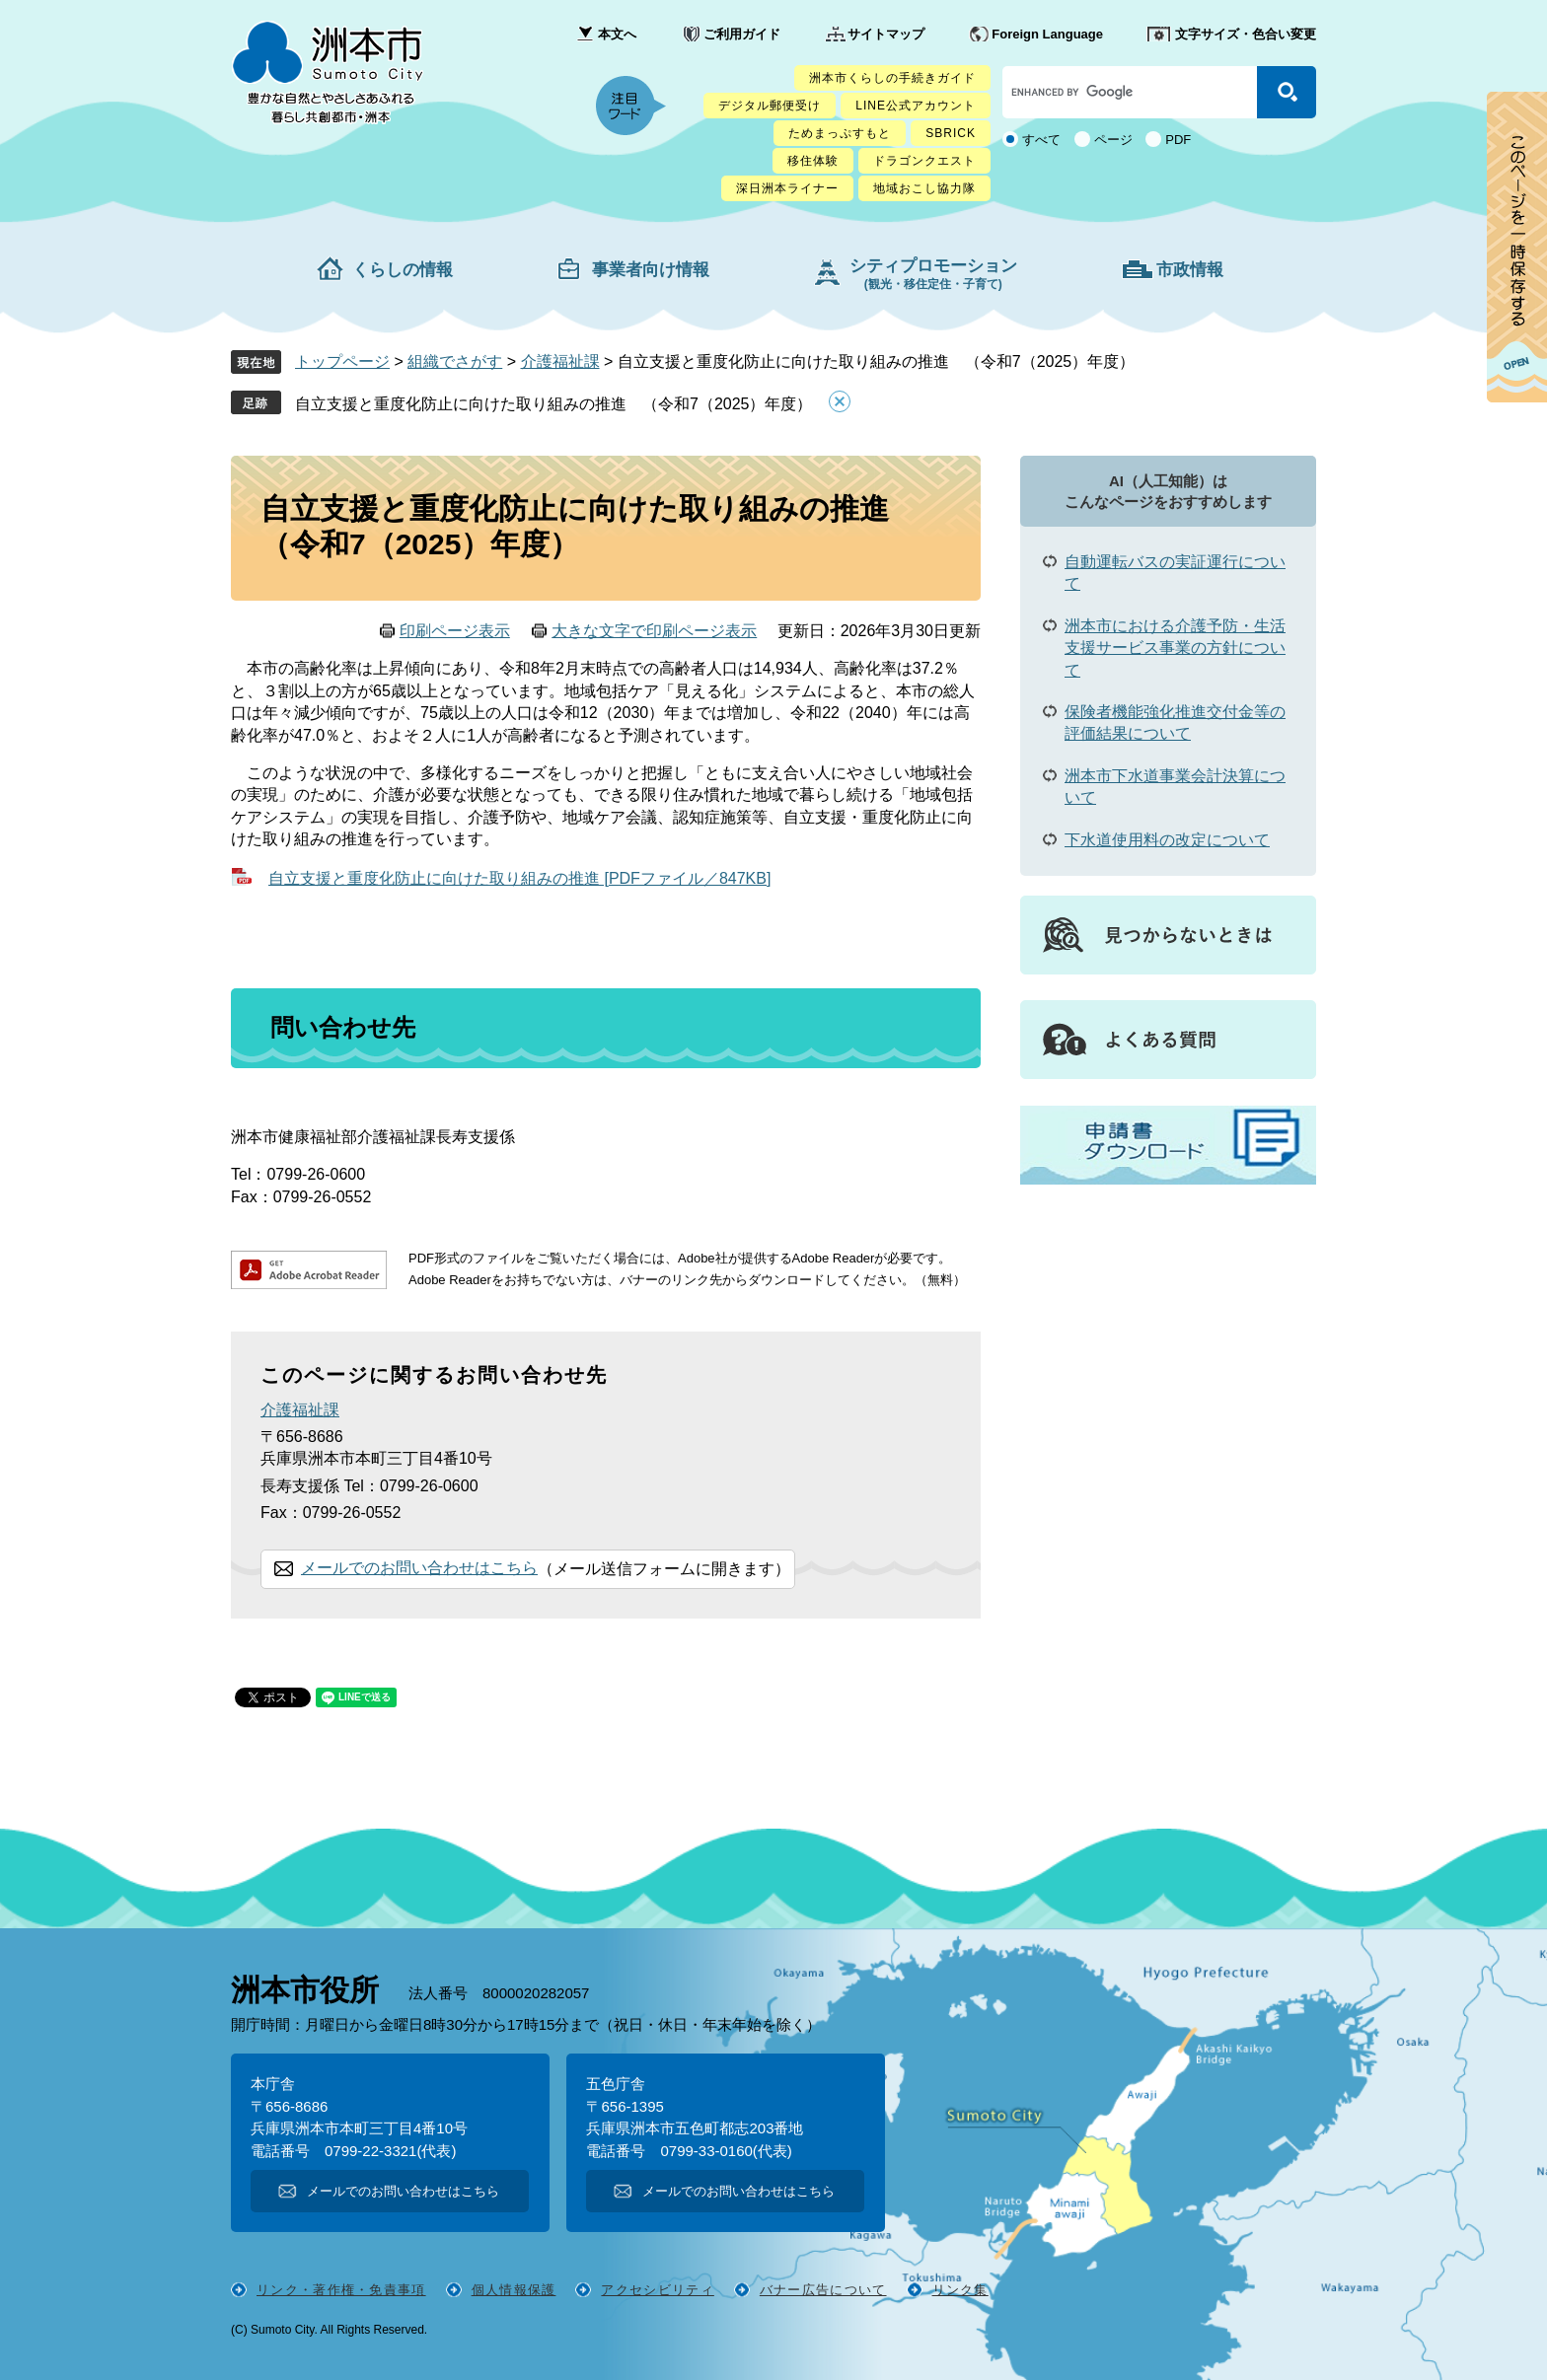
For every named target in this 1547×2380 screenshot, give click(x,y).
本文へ (617, 34)
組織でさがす (454, 361)
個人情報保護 (514, 2289)
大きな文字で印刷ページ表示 (654, 630)
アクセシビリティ (657, 2289)
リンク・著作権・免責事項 (341, 2289)
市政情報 (1189, 269)
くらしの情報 (402, 269)
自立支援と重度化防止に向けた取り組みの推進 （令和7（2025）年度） (554, 404)
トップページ (342, 361)
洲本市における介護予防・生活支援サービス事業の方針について (1175, 648)
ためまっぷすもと (839, 133)
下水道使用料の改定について (1167, 839)
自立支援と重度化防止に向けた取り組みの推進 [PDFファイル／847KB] (519, 878)
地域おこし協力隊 (924, 188)
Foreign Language (1047, 34)
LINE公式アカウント (915, 105)
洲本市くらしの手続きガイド (892, 78)
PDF (1178, 139)
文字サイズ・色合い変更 (1245, 34)
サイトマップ (885, 34)
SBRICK (950, 133)
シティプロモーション (933, 273)
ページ (1113, 139)
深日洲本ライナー (787, 188)
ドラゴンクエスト (924, 161)
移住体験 (813, 161)
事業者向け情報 (650, 269)
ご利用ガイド (741, 34)
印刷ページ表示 (455, 630)
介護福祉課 (560, 361)
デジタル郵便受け (769, 105)
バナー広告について (823, 2289)
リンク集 (960, 2289)
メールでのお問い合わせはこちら (419, 1567)
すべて (1041, 139)
